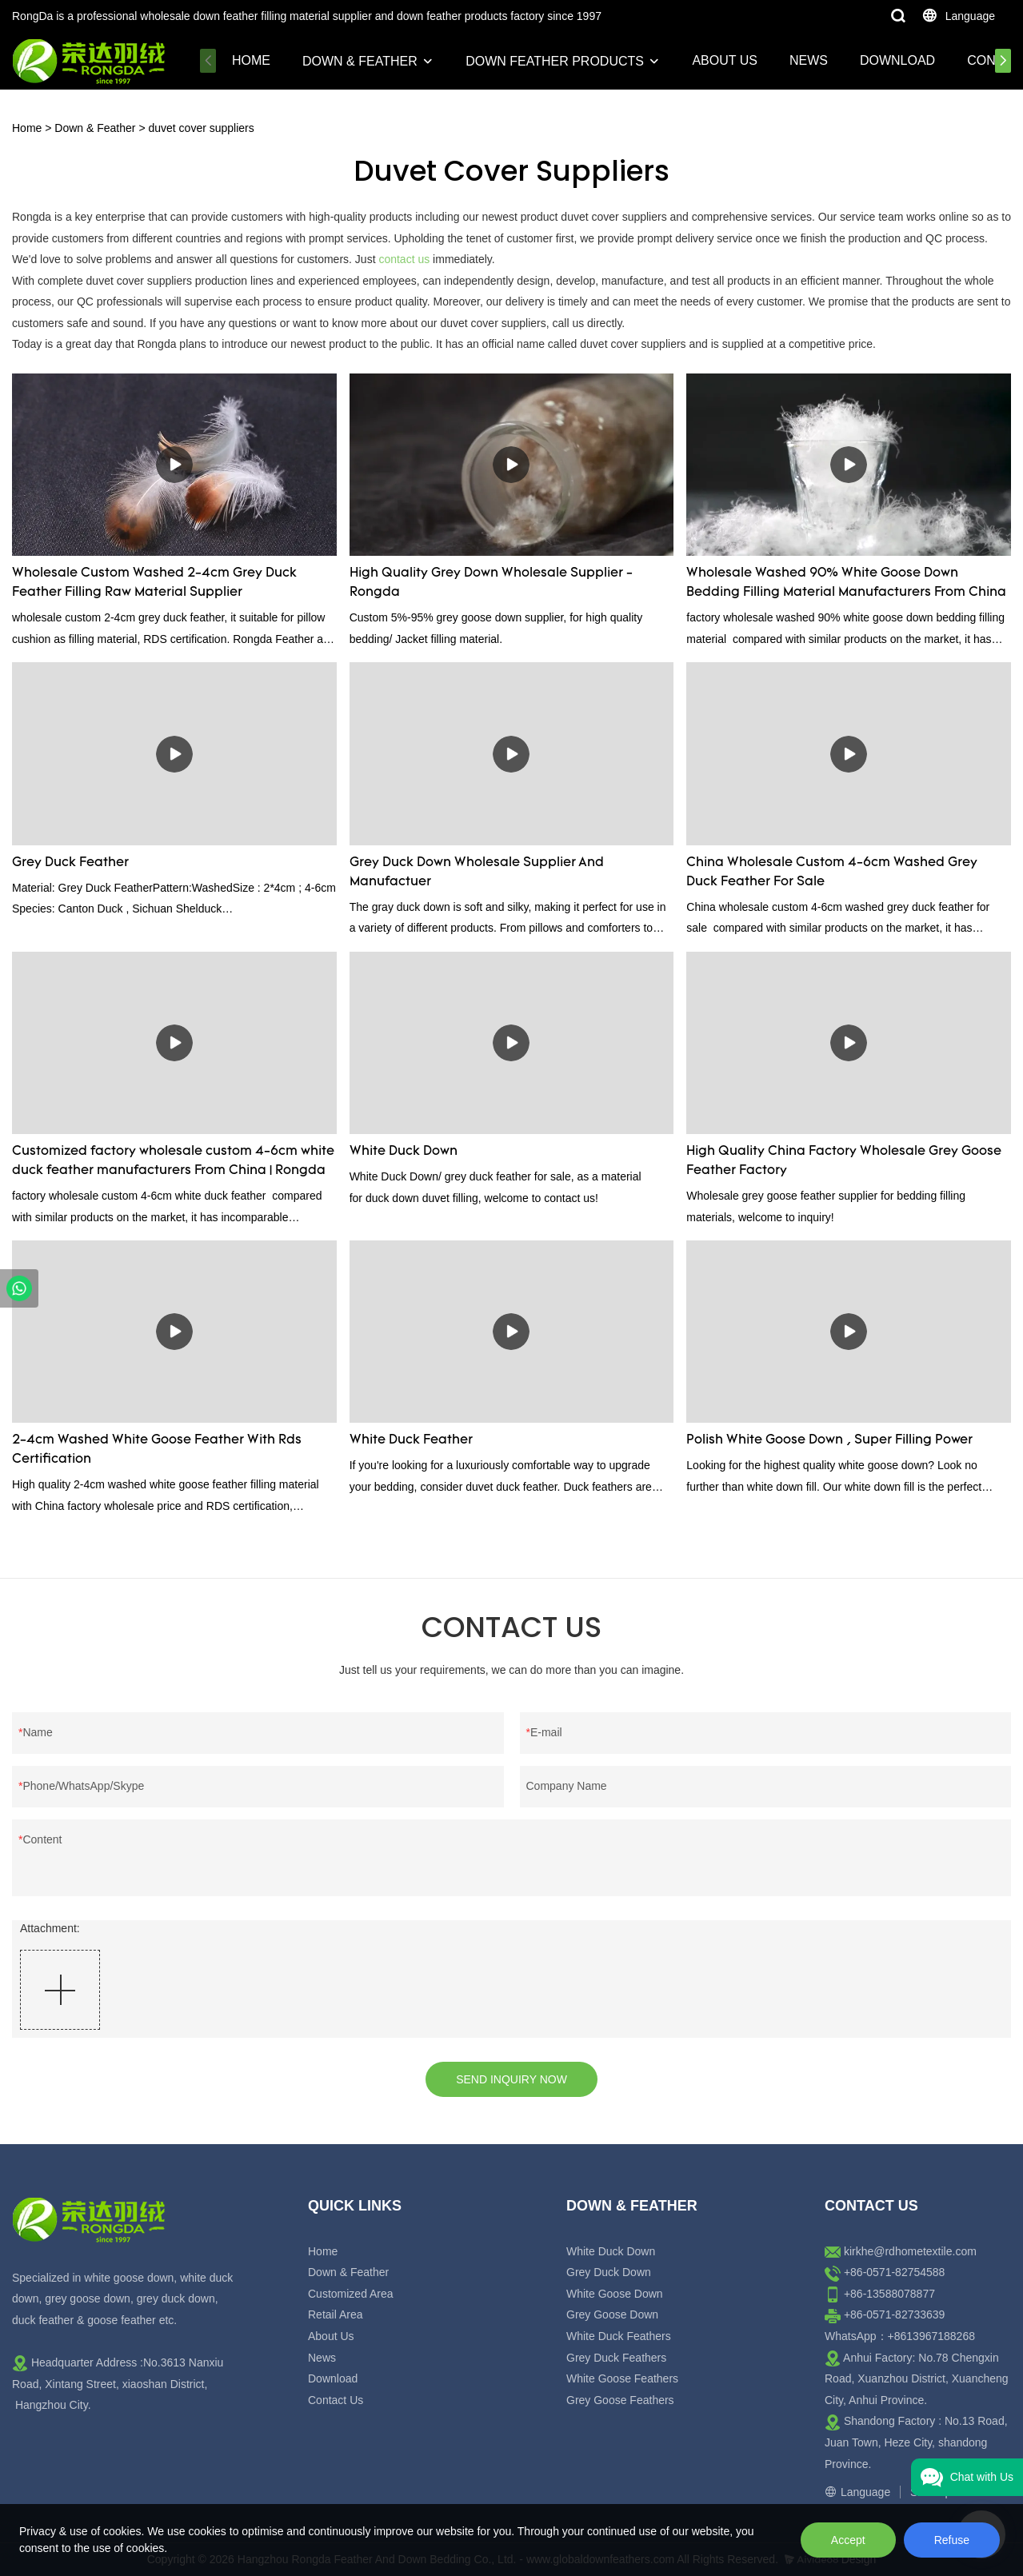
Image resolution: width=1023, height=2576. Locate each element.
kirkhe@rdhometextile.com (910, 2251)
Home (251, 60)
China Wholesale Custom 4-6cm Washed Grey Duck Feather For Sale (831, 873)
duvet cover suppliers (201, 128)
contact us (404, 259)
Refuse (951, 2540)
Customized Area (351, 2293)
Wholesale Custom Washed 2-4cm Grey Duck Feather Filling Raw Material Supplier (154, 583)
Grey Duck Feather (70, 863)
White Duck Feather (411, 1440)
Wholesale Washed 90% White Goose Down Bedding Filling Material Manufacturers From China (846, 583)
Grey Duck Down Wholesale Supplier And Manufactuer (477, 873)
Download (897, 60)
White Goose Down (614, 2293)
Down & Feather (360, 61)
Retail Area (335, 2314)
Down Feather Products (555, 61)
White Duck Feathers (618, 2336)
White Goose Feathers (622, 2378)
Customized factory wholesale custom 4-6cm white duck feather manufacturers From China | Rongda (173, 1161)
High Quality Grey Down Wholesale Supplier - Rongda (491, 583)
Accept (848, 2540)
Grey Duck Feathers (616, 2357)
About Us (724, 60)
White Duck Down (404, 1151)
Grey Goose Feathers (620, 2400)
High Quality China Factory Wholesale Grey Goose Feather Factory (843, 1161)
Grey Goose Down (612, 2314)
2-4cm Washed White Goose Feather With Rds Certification (157, 1450)
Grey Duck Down (608, 2272)
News (808, 60)
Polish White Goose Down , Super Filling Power (829, 1440)
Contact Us (335, 2400)
